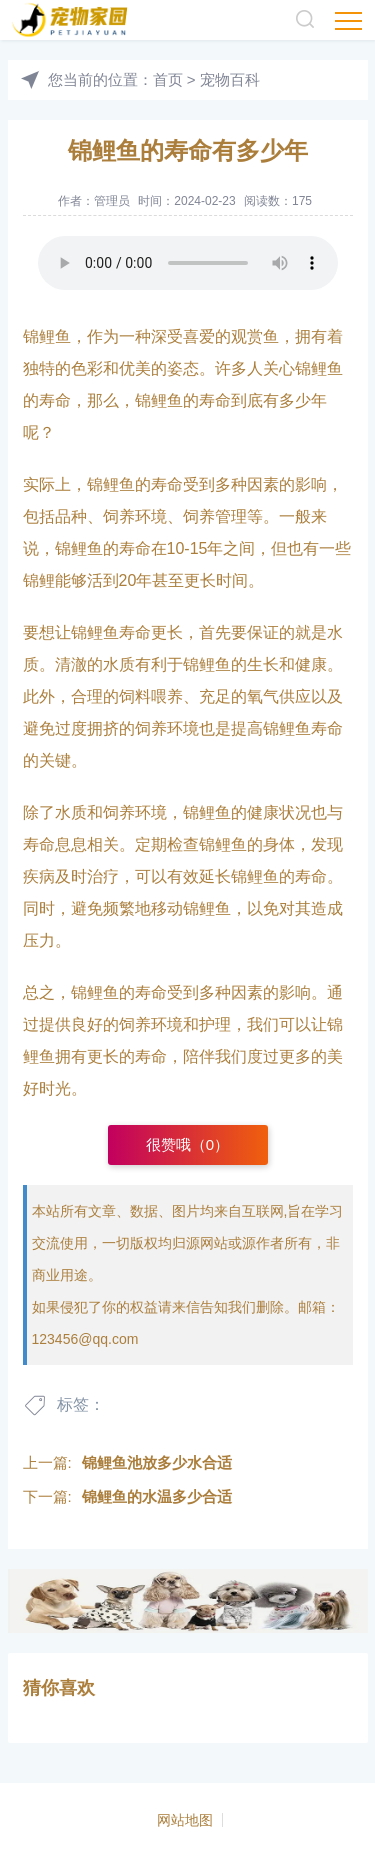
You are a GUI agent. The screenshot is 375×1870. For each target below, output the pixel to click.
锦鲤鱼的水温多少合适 (157, 1496)
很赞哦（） (187, 1144)
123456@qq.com (85, 1339)
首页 (168, 79)
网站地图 (185, 1820)
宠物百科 (230, 79)
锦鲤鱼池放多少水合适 (157, 1462)
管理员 (112, 201)
